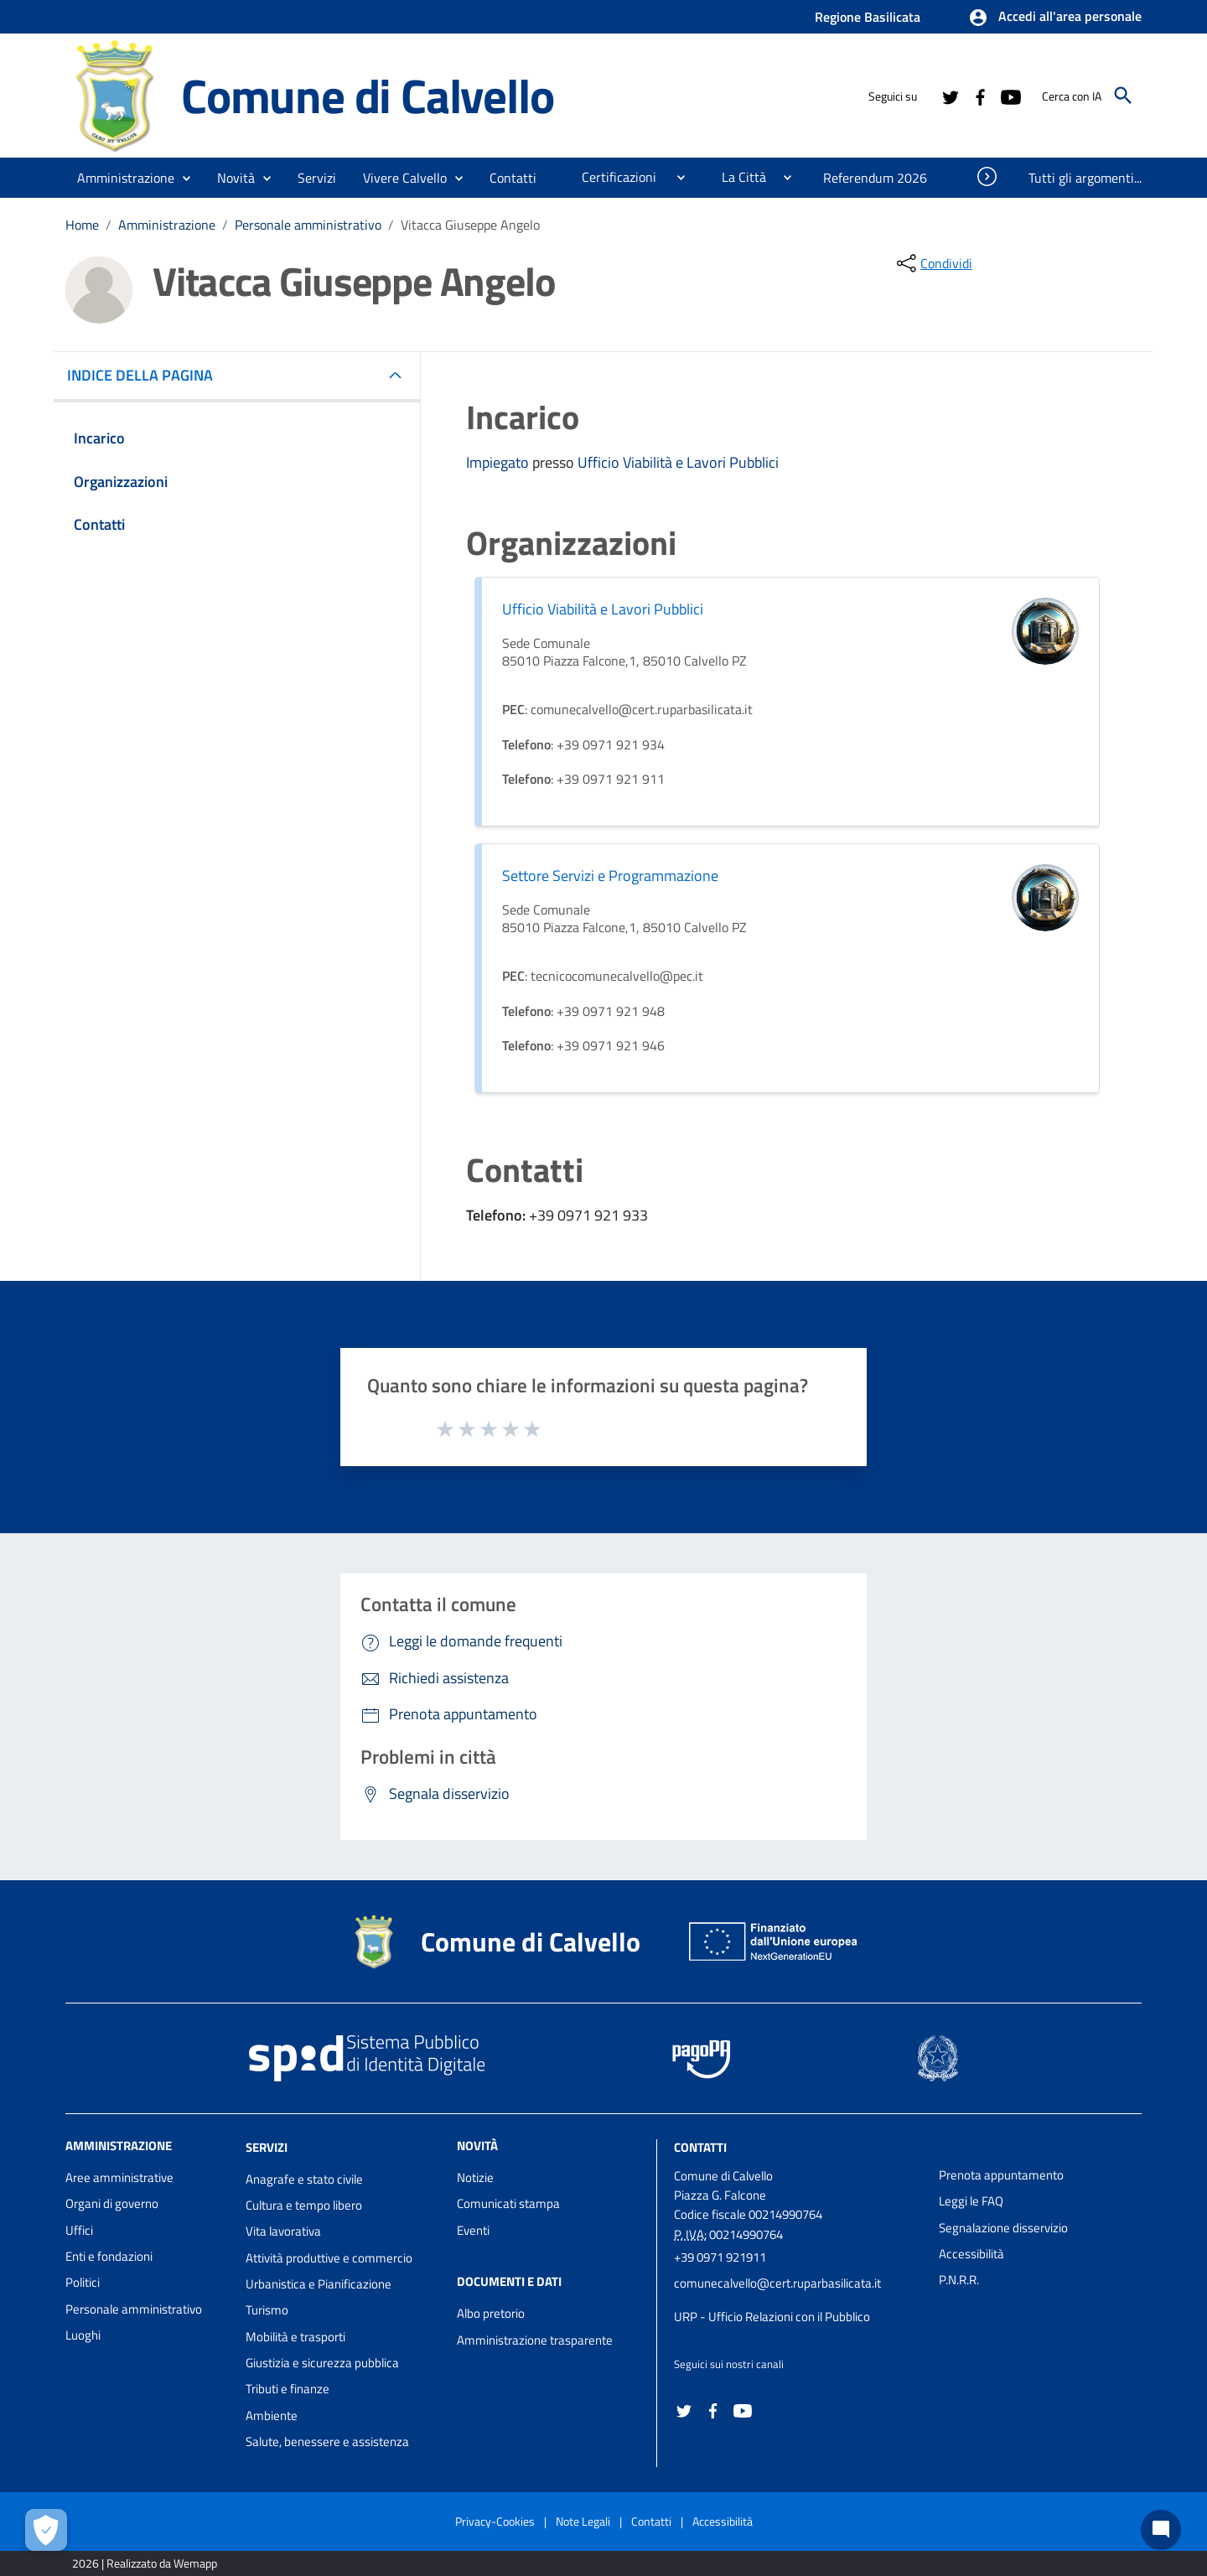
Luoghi (83, 2335)
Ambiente (272, 2415)
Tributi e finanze (287, 2388)
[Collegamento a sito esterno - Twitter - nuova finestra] (950, 96)
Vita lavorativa (283, 2231)
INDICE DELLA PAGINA (146, 375)
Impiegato (499, 462)
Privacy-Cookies (495, 2521)
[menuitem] (513, 178)
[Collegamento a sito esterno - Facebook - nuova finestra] (980, 96)
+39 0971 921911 (720, 2257)
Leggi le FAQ (971, 2201)
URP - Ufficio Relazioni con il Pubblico (772, 2316)
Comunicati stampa (508, 2203)
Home (82, 225)
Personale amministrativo (308, 225)
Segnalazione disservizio (1003, 2227)
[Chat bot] (1161, 2530)
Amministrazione (166, 225)
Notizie (475, 2177)
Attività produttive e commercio (329, 2258)
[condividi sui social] (933, 263)
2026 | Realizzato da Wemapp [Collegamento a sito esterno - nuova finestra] (144, 2563)
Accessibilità (971, 2253)
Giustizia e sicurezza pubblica (322, 2362)
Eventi (473, 2230)
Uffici (79, 2230)
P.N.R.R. (959, 2279)
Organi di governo (111, 2203)
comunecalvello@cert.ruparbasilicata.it (777, 2283)
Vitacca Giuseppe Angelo (470, 225)
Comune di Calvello (367, 96)
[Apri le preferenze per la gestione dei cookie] (46, 2530)
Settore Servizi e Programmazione (610, 875)
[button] (1055, 18)
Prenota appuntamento (1001, 2175)
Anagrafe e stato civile (304, 2179)
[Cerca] (1123, 95)
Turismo (267, 2309)
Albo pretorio (491, 2313)
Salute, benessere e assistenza (327, 2441)
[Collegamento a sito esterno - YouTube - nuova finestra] (1010, 96)
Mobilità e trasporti (295, 2336)
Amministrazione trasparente (535, 2340)
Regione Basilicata (867, 17)
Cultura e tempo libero (304, 2205)
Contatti (700, 2147)
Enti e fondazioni (109, 2256)
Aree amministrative (119, 2177)
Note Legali (583, 2521)
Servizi (267, 2147)
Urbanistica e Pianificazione (318, 2284)
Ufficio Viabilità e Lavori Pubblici (678, 462)
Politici (82, 2282)
